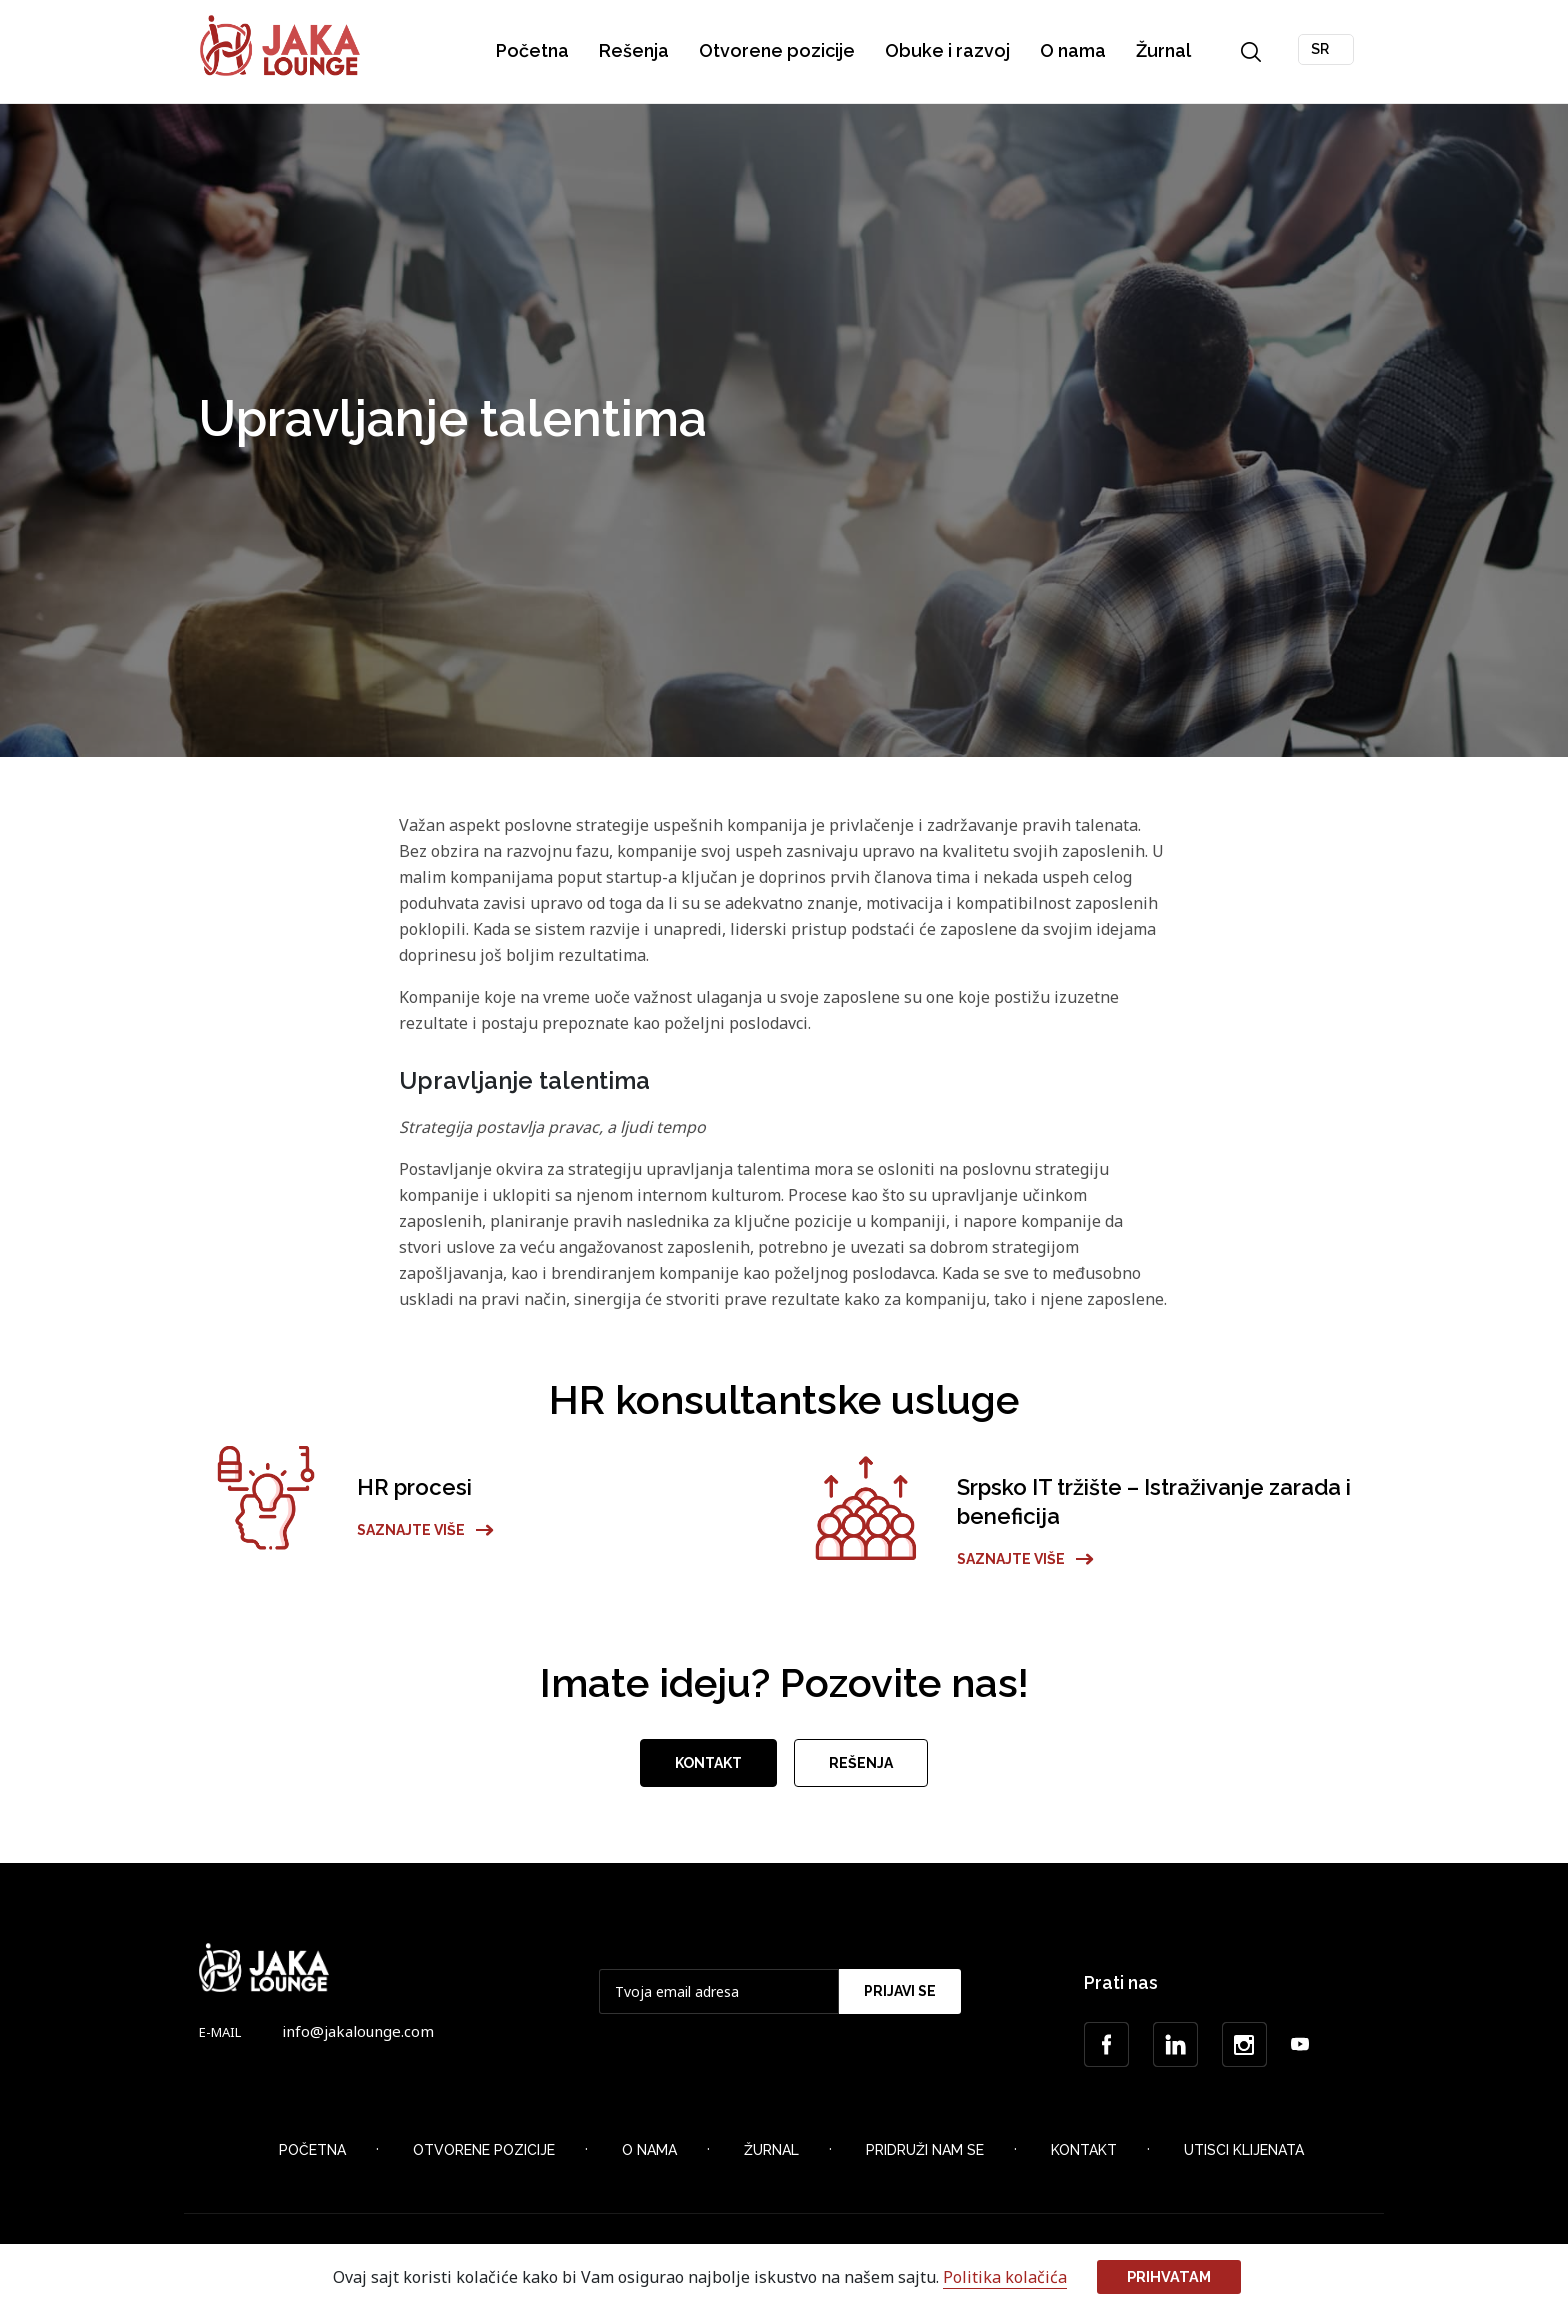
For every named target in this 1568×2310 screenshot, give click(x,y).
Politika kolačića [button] (1005, 2277)
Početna (533, 50)
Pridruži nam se (925, 2157)
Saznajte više (426, 1537)
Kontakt (708, 1771)
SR (1321, 49)
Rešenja (635, 50)
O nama (1074, 50)
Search (1252, 52)
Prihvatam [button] (1169, 2276)
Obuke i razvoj (948, 50)
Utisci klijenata (1244, 2157)
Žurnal (1164, 50)
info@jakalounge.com (358, 2038)
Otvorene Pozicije (484, 2157)
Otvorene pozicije (778, 50)
